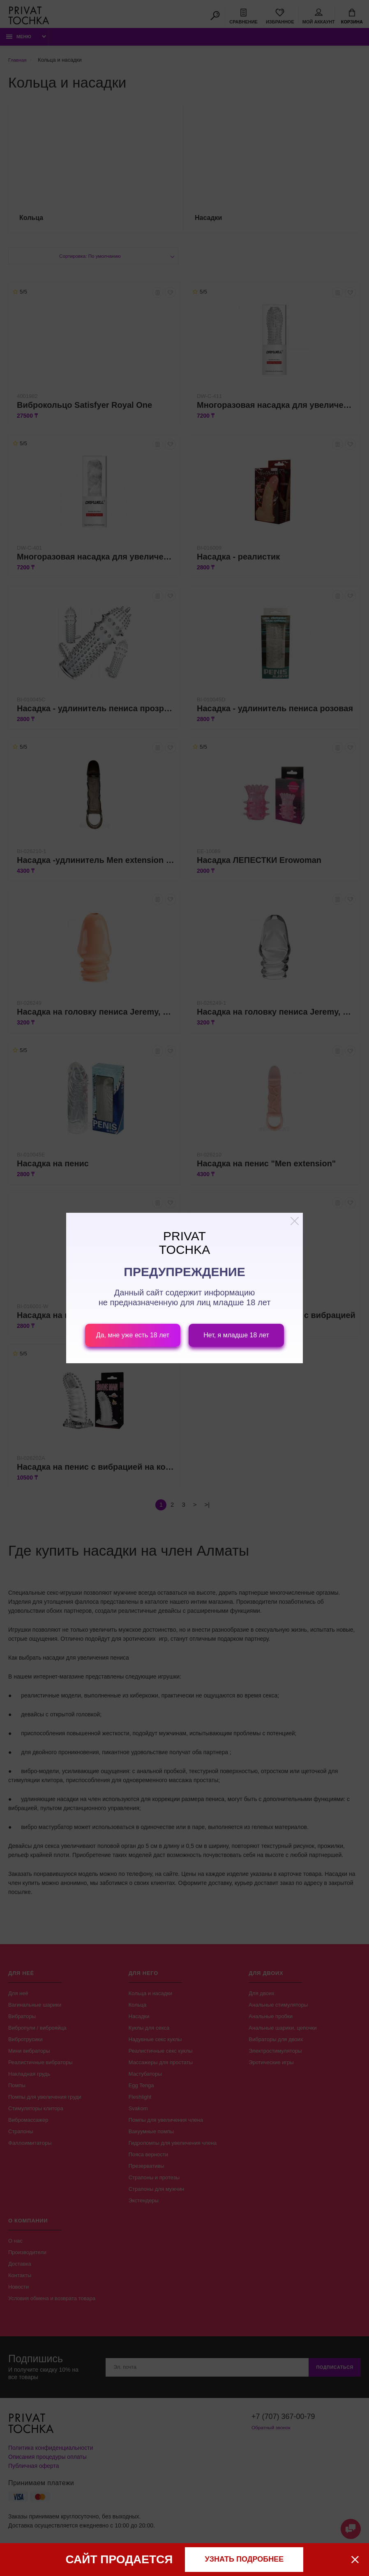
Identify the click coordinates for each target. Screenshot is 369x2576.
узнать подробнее (244, 2559)
